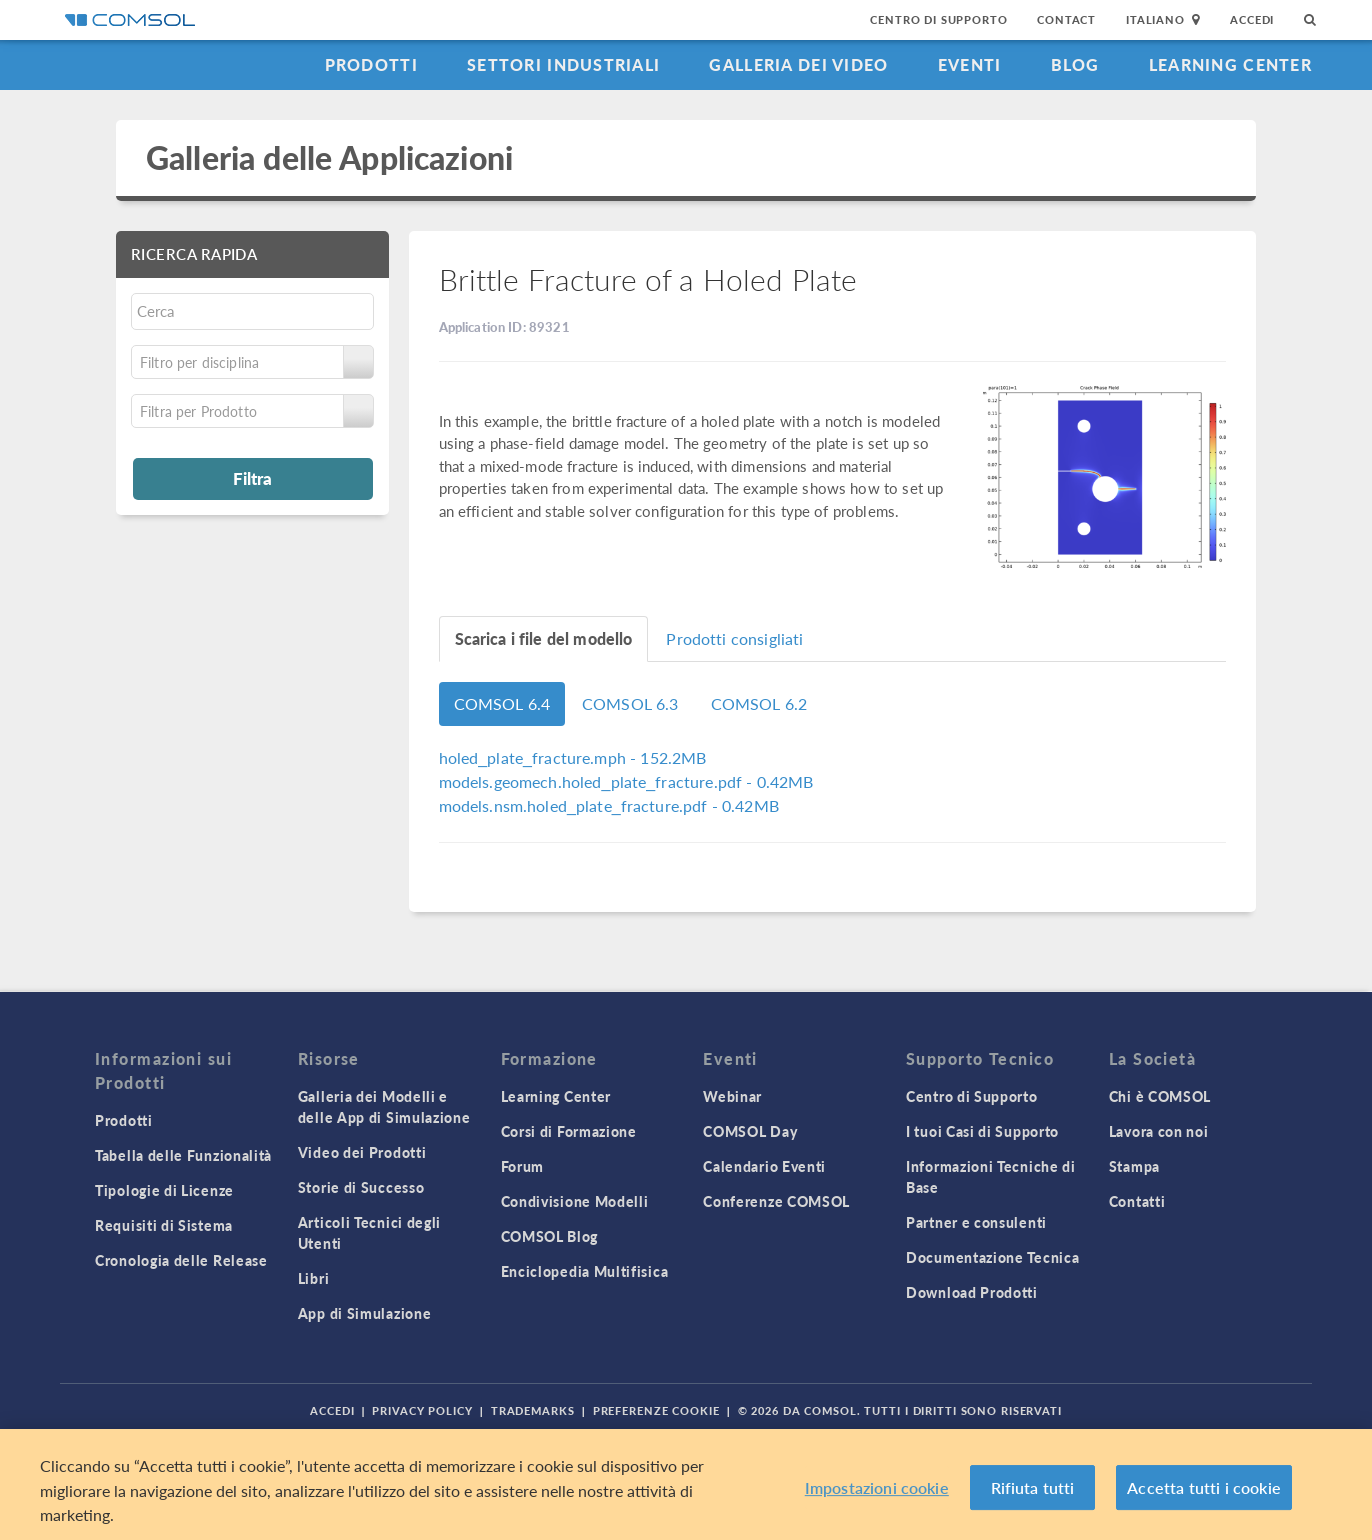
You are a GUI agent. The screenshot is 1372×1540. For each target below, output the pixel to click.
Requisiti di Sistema (164, 1225)
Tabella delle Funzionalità (183, 1155)
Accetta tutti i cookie (1204, 1487)
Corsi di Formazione (569, 1131)
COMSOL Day (750, 1131)
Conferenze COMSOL (776, 1201)
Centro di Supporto (938, 19)
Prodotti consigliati (734, 638)
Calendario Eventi (764, 1166)
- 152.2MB (573, 757)
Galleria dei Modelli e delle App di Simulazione (384, 1106)
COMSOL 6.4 (502, 703)
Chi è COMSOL (1160, 1096)
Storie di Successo (361, 1187)
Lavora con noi (1159, 1131)
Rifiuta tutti (1033, 1487)
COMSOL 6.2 (759, 703)
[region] (686, 1484)
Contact (1066, 19)
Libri (314, 1278)
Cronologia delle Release (181, 1260)
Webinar (732, 1096)
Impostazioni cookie (877, 1487)
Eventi (970, 64)
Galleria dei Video (798, 64)
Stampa (1134, 1166)
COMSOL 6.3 (630, 703)
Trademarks (533, 1410)
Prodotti (371, 64)
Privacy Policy (422, 1410)
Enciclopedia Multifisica (585, 1271)
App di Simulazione (365, 1313)
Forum (523, 1166)
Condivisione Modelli (575, 1201)
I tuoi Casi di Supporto (982, 1131)
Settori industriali (563, 64)
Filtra (252, 478)
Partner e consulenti (976, 1222)
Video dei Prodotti (362, 1152)
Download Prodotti (972, 1292)
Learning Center (1230, 64)
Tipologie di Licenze (164, 1190)
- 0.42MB (626, 781)
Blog (1075, 64)
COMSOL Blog (550, 1236)
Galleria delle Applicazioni (329, 157)
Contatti (1137, 1201)
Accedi (1252, 19)
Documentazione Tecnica (992, 1257)
